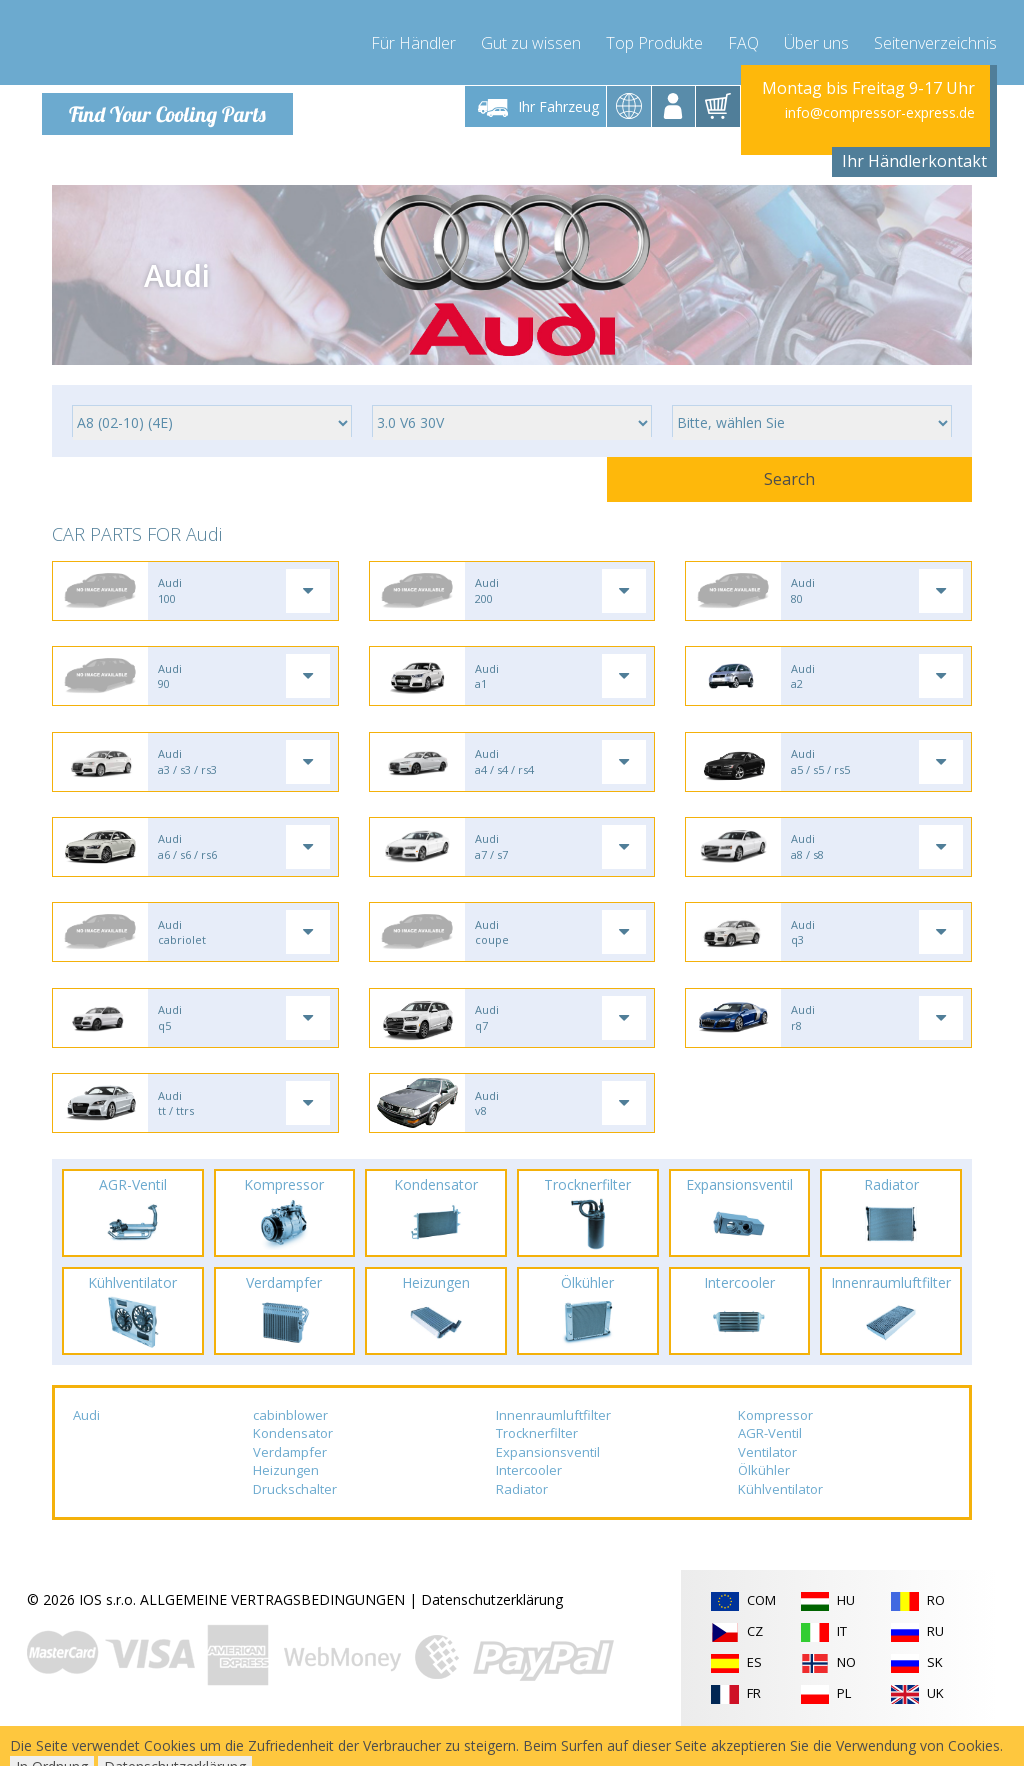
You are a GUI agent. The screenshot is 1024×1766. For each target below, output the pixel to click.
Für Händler (413, 40)
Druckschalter (295, 1521)
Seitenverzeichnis (935, 40)
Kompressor (775, 1447)
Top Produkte (654, 40)
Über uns (816, 40)
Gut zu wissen (531, 40)
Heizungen (286, 1503)
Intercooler (529, 1503)
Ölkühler (764, 1503)
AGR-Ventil (770, 1465)
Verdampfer (290, 1484)
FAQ (743, 40)
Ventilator (767, 1484)
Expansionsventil (548, 1484)
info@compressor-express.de (880, 112)
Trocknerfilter (537, 1465)
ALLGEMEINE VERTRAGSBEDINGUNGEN (272, 1631)
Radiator (522, 1521)
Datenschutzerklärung (492, 1631)
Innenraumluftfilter (553, 1447)
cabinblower (290, 1447)
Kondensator (293, 1465)
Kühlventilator (780, 1521)
